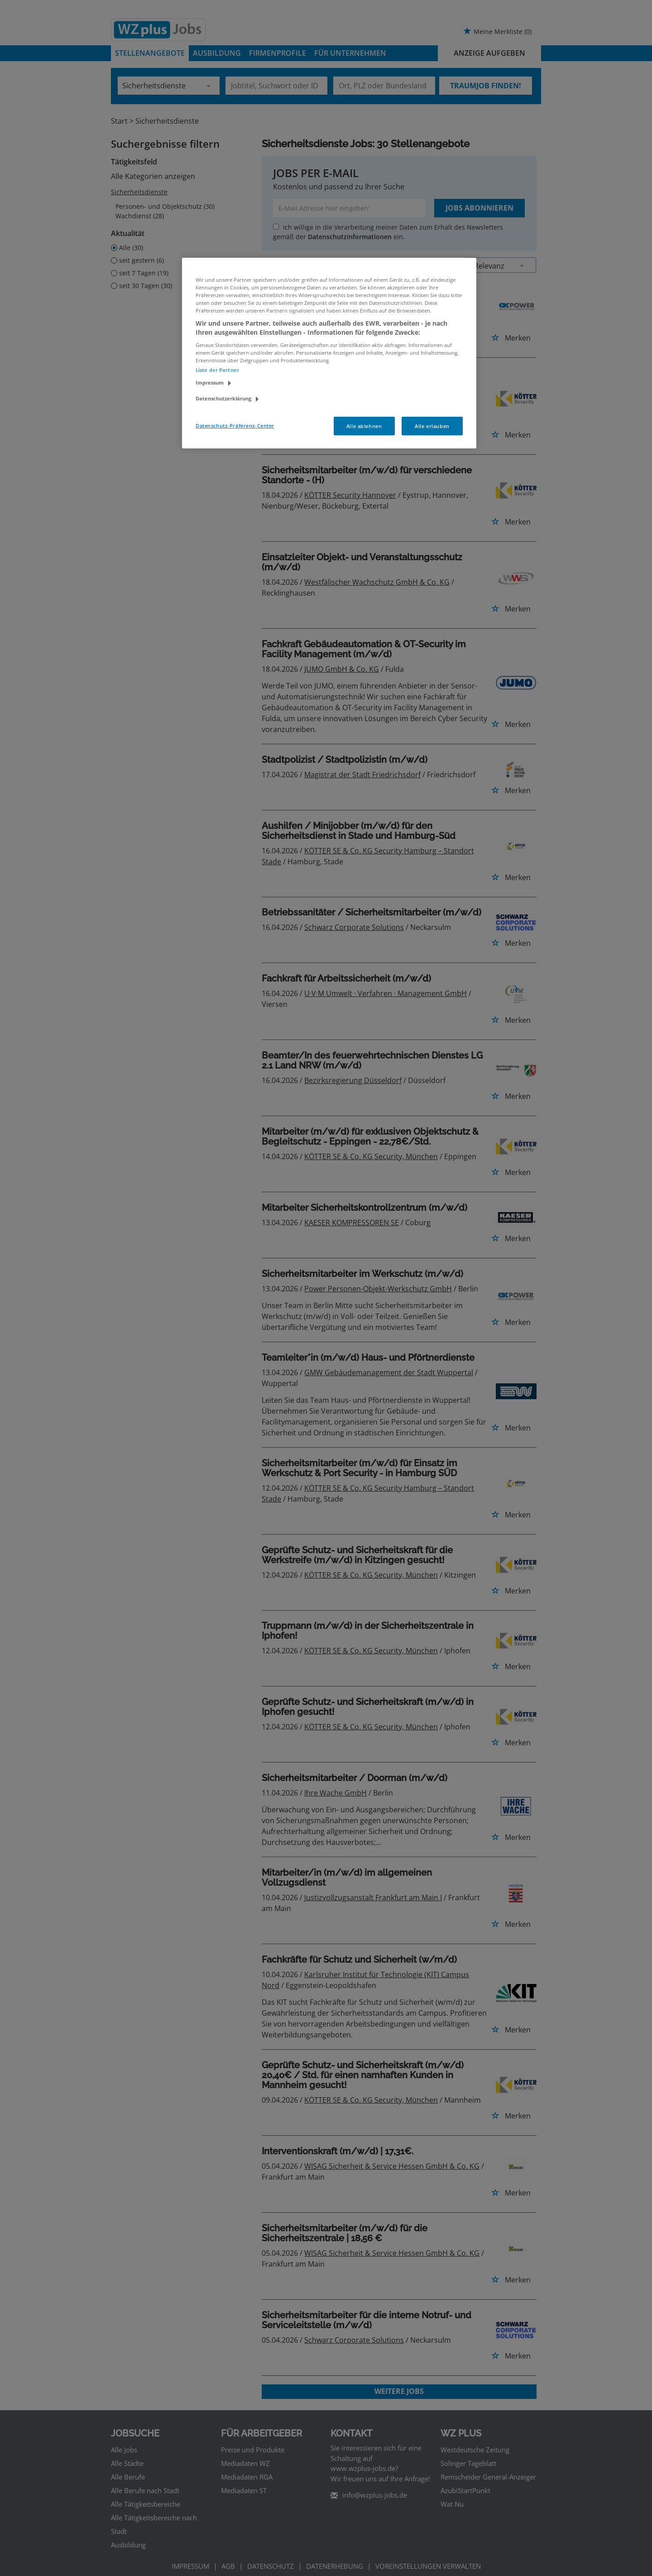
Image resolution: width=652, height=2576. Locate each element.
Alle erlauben (432, 426)
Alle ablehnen (364, 426)
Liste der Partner (217, 369)
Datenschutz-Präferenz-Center (235, 425)
